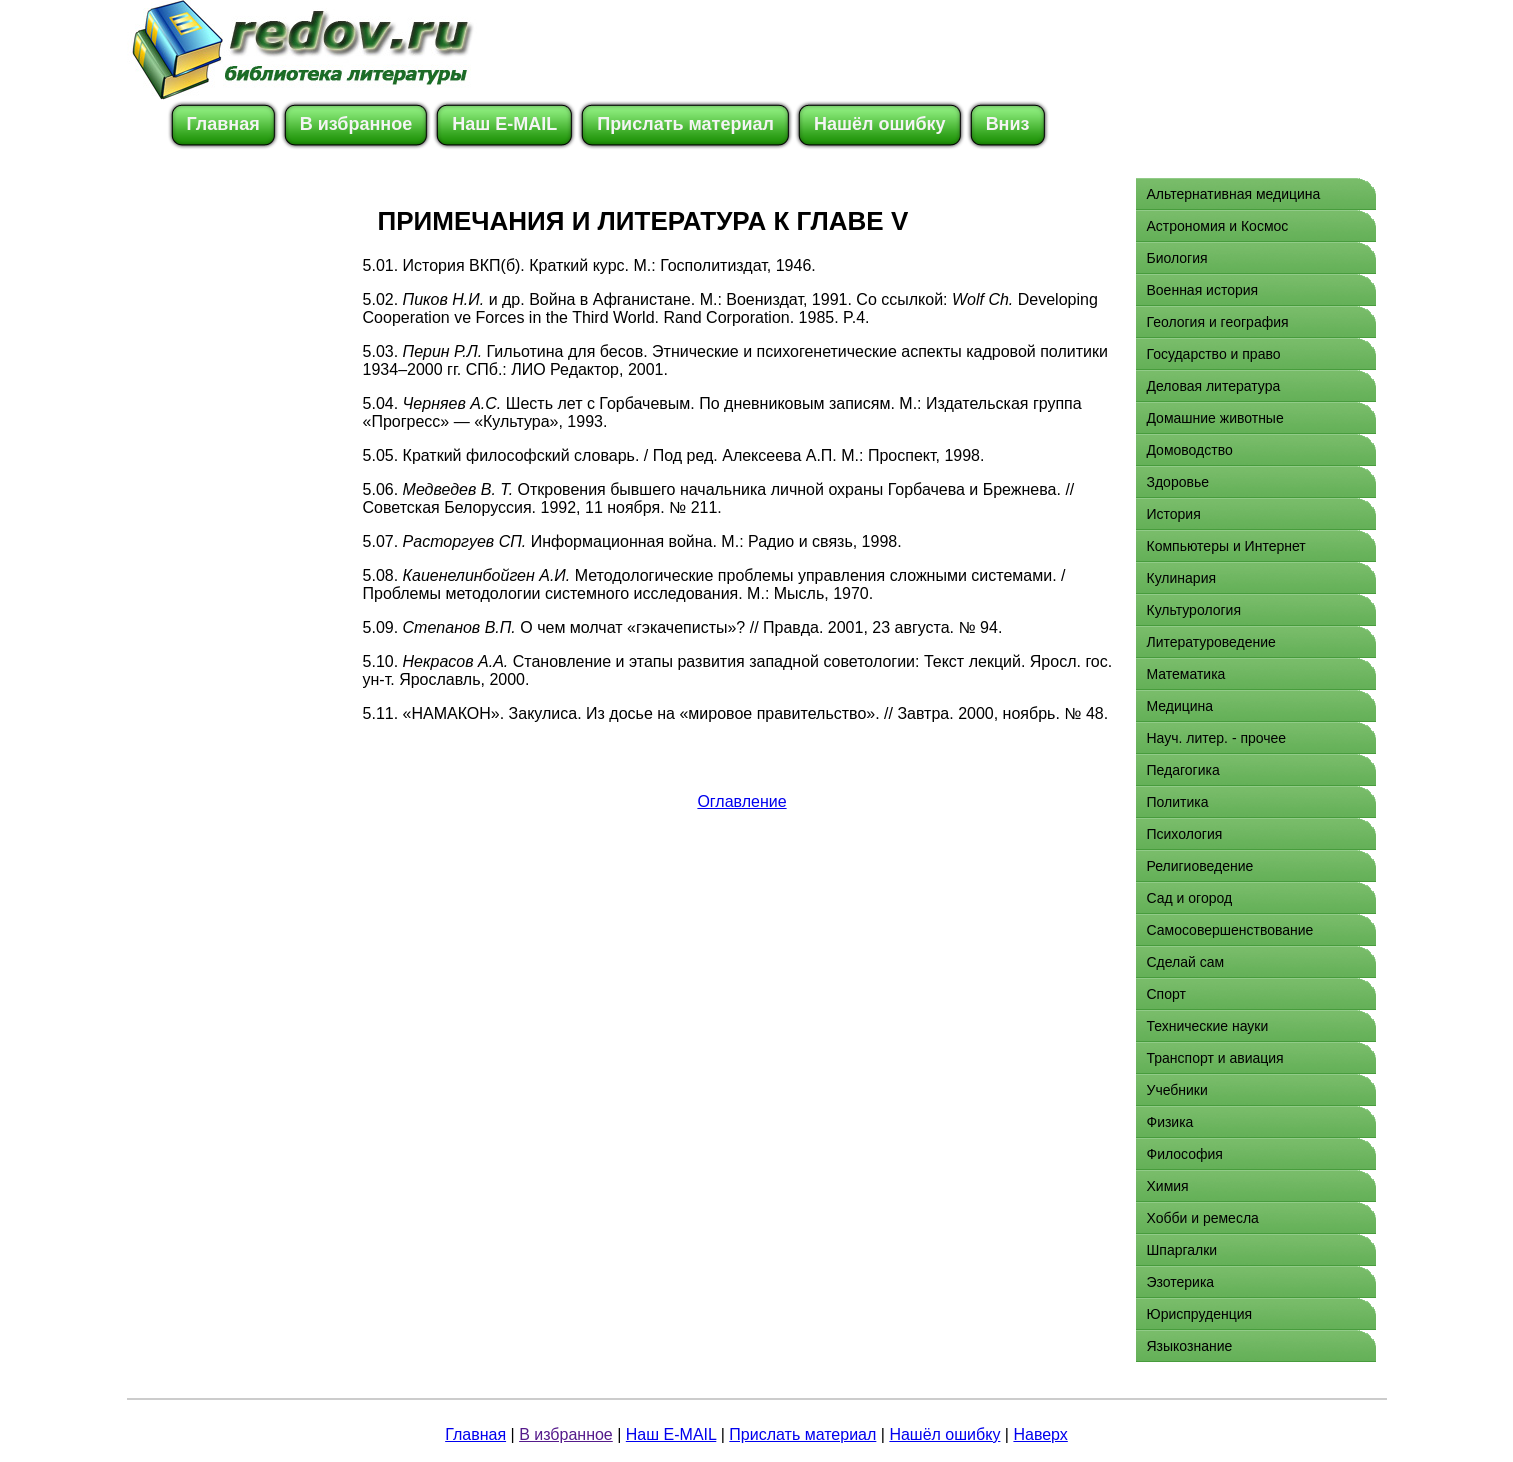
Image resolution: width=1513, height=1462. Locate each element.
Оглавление (741, 801)
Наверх (1040, 1434)
